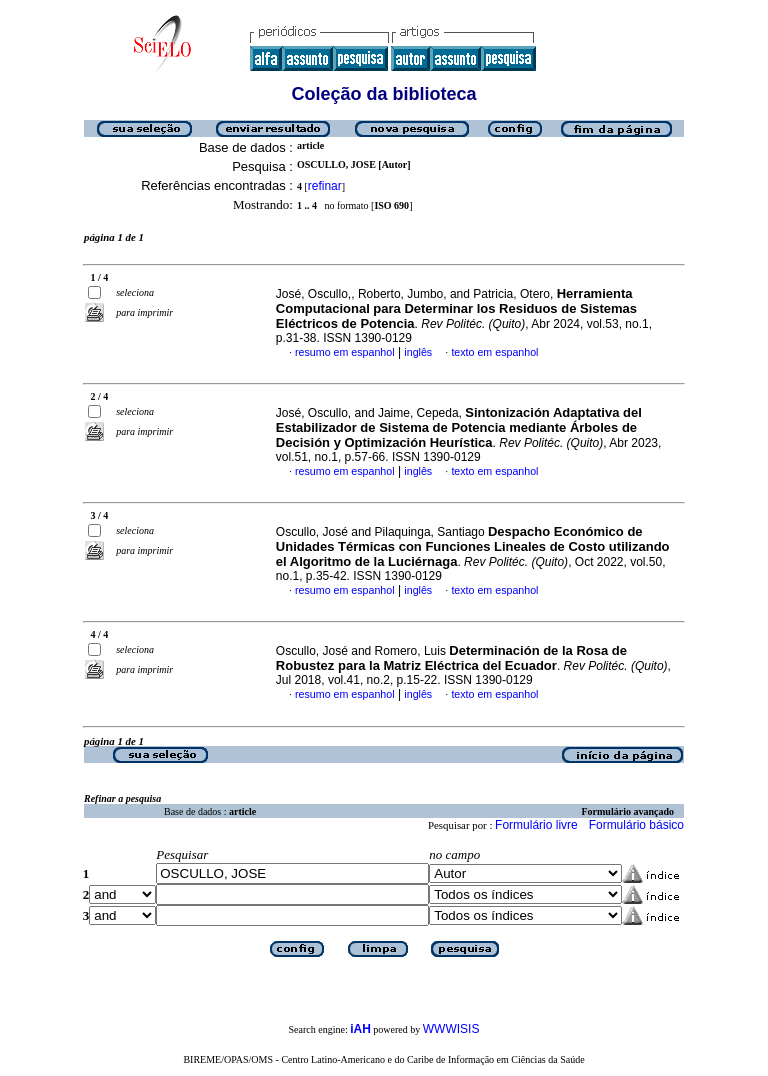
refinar (325, 186)
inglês (418, 352)
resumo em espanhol (345, 352)
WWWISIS (451, 1029)
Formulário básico (636, 825)
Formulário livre (536, 825)
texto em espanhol (494, 352)
